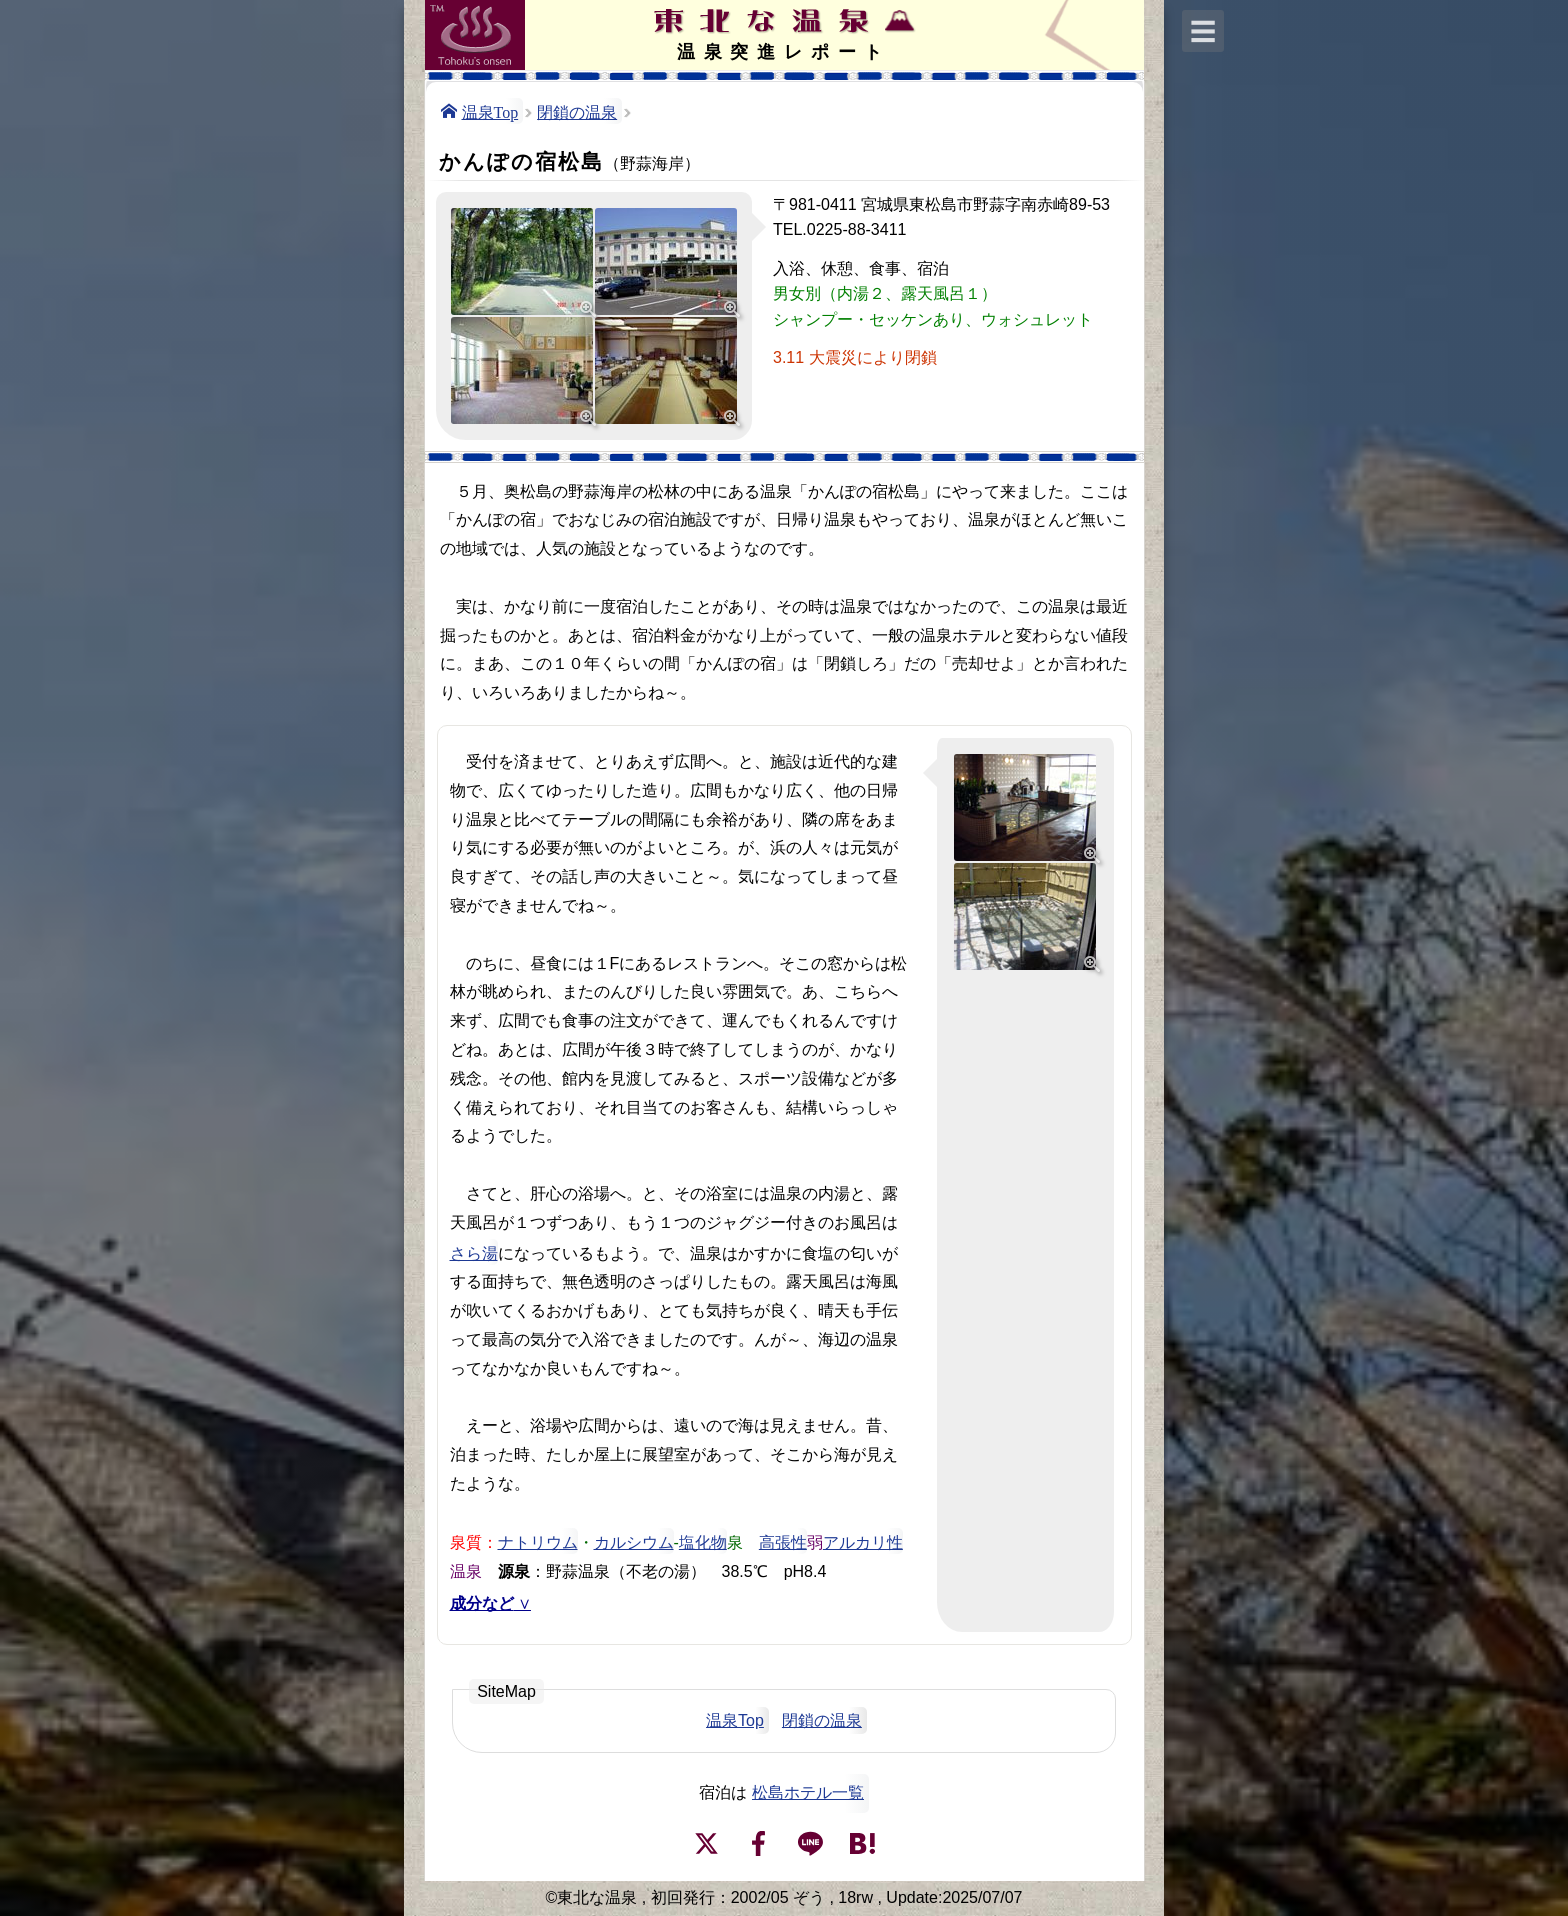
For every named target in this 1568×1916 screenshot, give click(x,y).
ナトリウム (538, 1541)
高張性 (783, 1541)
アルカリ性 (863, 1541)
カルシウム (634, 1541)
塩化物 (703, 1541)
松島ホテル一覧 (808, 1792)
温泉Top (490, 111)
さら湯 (474, 1252)
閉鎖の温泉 (577, 111)
